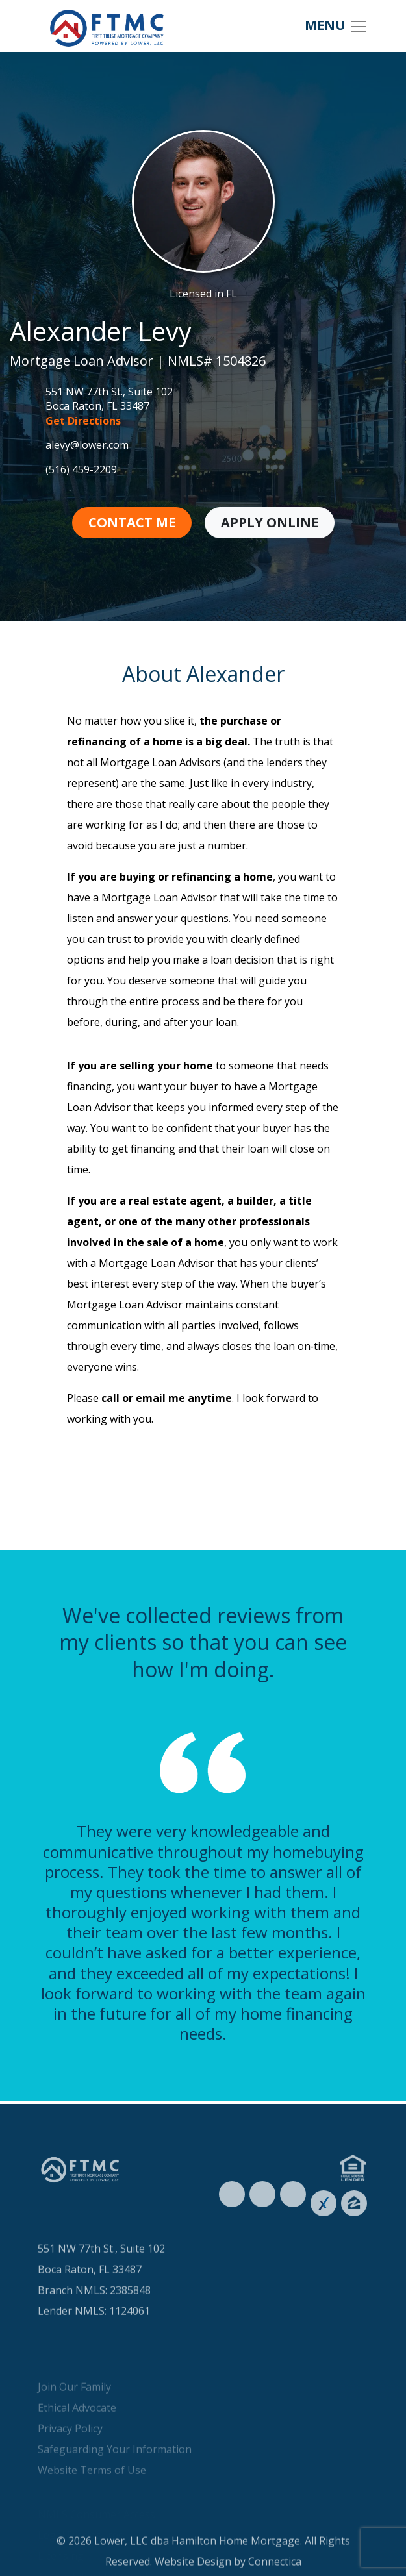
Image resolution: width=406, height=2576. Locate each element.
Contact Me (131, 522)
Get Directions (83, 421)
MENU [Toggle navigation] (336, 26)
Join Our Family (74, 2416)
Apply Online (269, 522)
